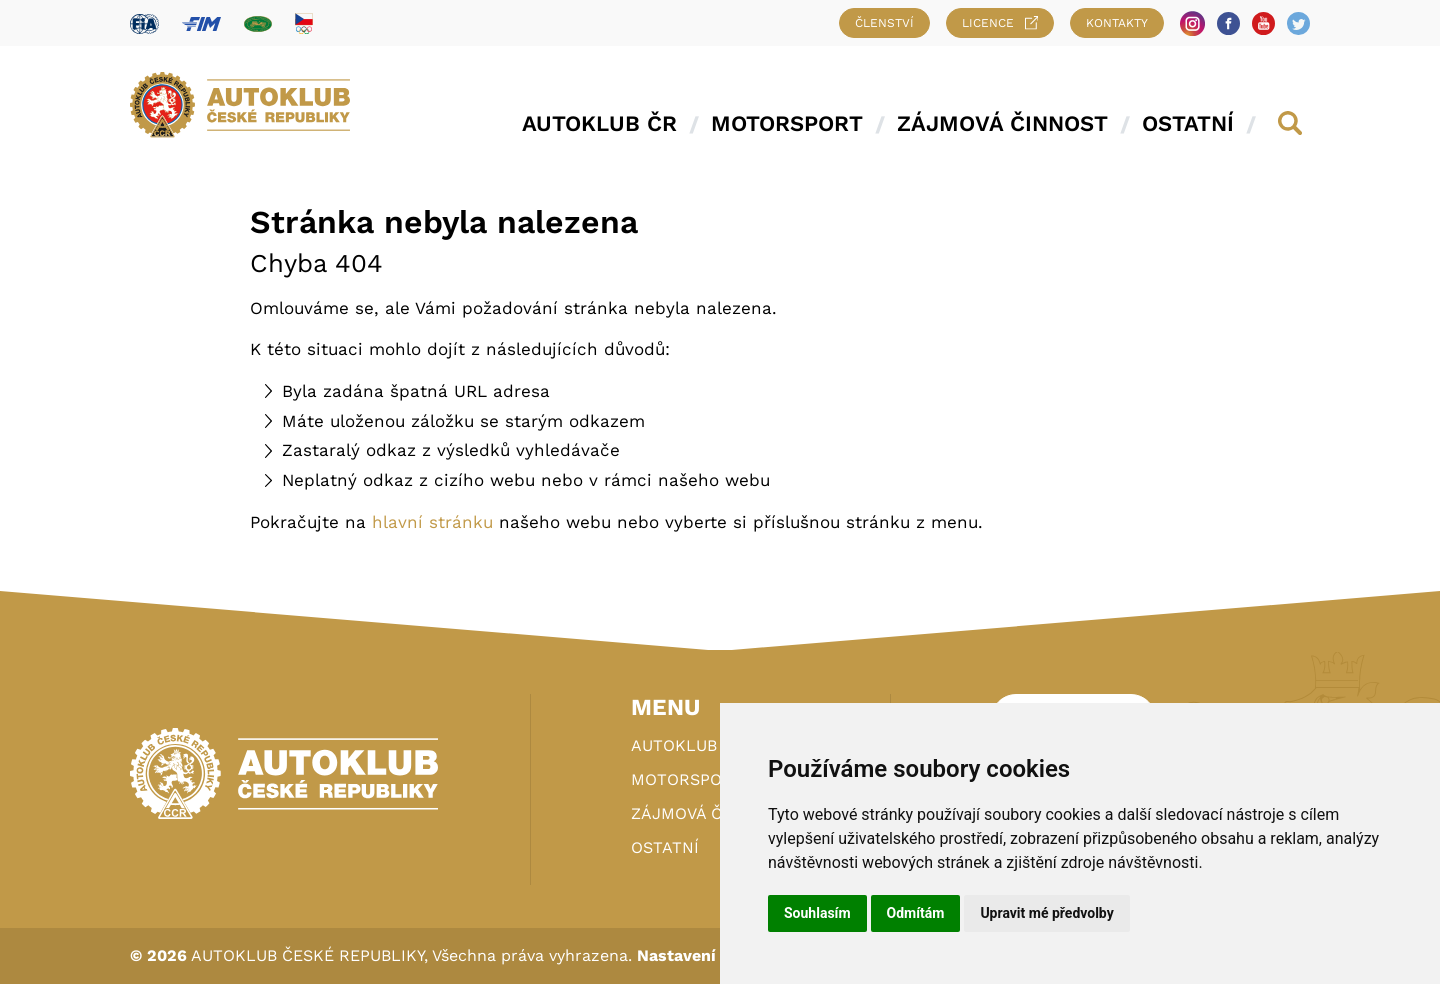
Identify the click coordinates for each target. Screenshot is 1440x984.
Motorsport (787, 123)
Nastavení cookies (710, 955)
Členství (884, 23)
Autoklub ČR (599, 123)
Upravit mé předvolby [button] (1046, 913)
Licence (1000, 23)
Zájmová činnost (1002, 123)
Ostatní (1188, 123)
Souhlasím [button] (817, 913)
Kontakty (1117, 23)
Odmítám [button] (916, 913)
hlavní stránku (432, 522)
